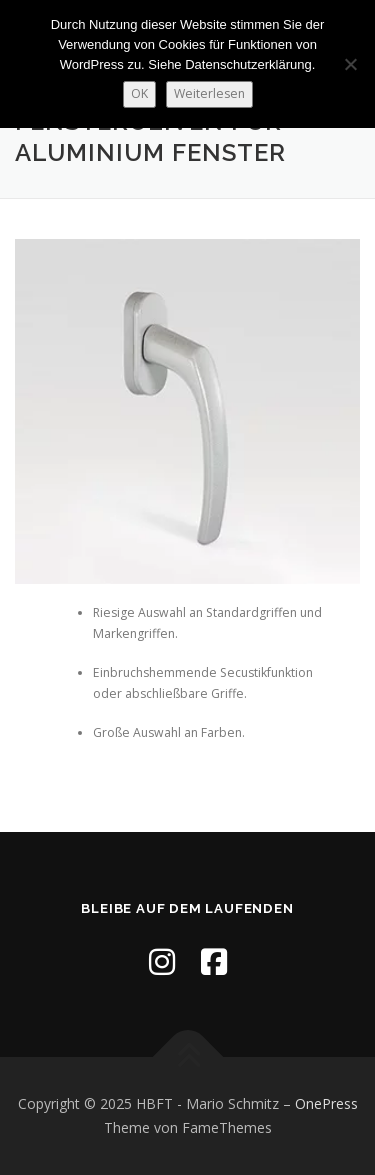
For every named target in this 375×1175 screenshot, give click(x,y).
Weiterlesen (209, 93)
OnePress (326, 1103)
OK (139, 93)
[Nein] (350, 64)
